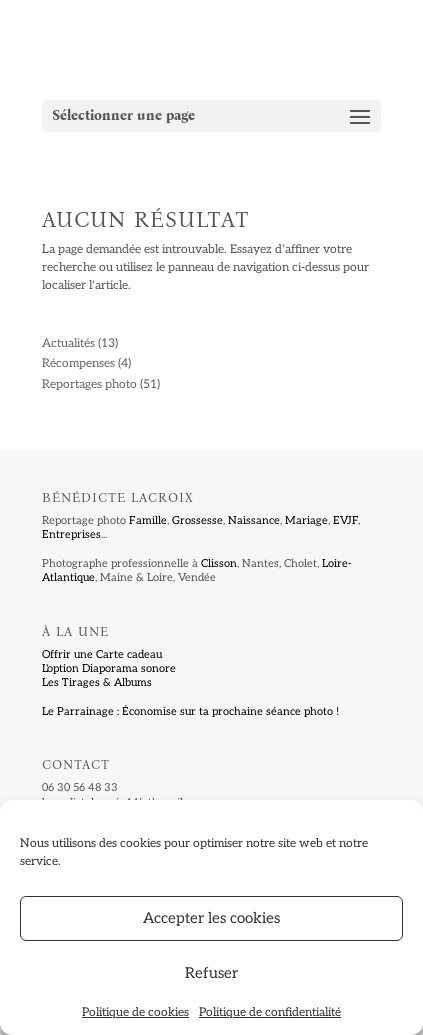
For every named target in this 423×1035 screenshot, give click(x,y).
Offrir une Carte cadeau (102, 654)
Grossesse (197, 520)
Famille (148, 520)
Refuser (211, 973)
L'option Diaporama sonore (109, 668)
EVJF (345, 520)
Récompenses (78, 363)
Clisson (219, 563)
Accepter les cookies (211, 918)
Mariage (306, 520)
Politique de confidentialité (270, 1013)
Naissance (254, 520)
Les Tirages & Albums (97, 682)
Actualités (68, 343)
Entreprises (71, 534)
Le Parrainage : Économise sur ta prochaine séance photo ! (190, 711)
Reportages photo (89, 384)
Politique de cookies (135, 1013)
